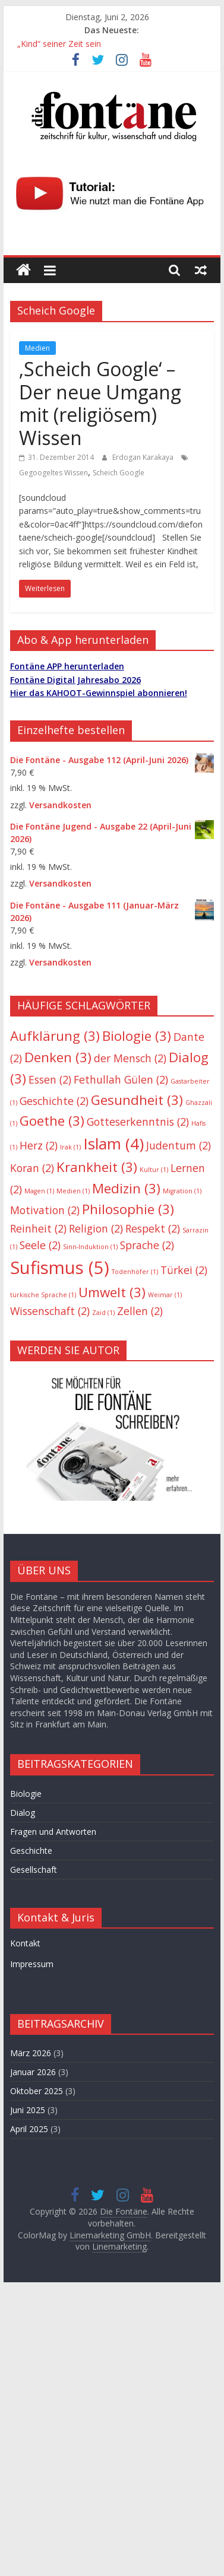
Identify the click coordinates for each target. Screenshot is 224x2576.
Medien (37, 348)
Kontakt (25, 1943)
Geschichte (31, 1850)
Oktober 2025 (36, 2091)
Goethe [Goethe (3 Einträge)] (52, 1120)
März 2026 (30, 2053)
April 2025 (29, 2129)
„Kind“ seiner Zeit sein (59, 43)
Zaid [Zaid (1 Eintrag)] (103, 1312)
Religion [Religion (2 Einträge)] (96, 1228)
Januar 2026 (33, 2072)
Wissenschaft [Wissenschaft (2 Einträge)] (50, 1311)
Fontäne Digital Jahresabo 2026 (75, 679)
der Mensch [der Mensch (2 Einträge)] (130, 1058)
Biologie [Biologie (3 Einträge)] (136, 1036)
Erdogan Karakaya (143, 457)
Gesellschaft (33, 1869)
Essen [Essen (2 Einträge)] (50, 1079)
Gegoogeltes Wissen (53, 473)
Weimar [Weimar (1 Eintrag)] (165, 1295)
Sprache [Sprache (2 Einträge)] (147, 1245)
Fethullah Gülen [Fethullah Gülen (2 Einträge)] (121, 1079)
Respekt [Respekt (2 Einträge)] (152, 1228)
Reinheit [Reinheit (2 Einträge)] (38, 1228)
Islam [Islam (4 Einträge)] (113, 1143)
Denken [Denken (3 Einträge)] (58, 1057)
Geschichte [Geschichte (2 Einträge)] (54, 1101)
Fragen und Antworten (53, 1831)
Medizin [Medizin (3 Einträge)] (126, 1188)
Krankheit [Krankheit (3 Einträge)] (96, 1167)
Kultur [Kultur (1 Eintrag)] (154, 1169)
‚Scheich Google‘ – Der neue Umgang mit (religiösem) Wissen (100, 403)
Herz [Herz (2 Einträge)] (39, 1145)
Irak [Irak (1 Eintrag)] (70, 1147)
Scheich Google (118, 473)
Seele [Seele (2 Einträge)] (40, 1245)
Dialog (22, 1812)
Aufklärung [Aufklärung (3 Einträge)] (55, 1036)
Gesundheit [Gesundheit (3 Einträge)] (137, 1100)
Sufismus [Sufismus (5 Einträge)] (59, 1267)
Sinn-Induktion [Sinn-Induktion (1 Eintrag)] (90, 1247)
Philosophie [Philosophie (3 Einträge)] (128, 1209)
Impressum (31, 1964)
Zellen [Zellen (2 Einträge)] (140, 1311)
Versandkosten (60, 805)
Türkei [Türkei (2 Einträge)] (183, 1270)
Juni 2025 (27, 2110)
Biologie (26, 1793)
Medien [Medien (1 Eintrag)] (73, 1191)
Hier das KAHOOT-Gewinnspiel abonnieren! (98, 692)
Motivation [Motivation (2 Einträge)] (45, 1210)
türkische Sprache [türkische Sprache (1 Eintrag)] (43, 1295)
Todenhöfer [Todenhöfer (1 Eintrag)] (135, 1272)
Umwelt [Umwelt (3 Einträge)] (112, 1292)
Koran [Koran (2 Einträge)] (32, 1168)
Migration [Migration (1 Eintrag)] (182, 1191)
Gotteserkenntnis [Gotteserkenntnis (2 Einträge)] (138, 1121)
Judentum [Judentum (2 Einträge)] (178, 1145)
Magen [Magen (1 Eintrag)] (39, 1191)
